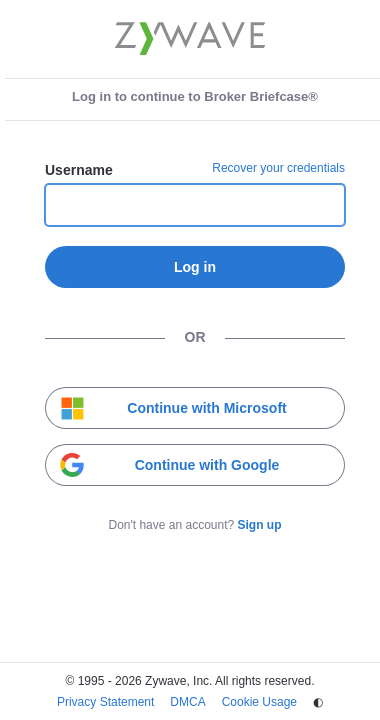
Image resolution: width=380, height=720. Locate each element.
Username (79, 170)
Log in (195, 267)
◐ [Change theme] (318, 702)
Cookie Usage (259, 702)
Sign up (260, 525)
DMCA (187, 702)
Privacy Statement (105, 702)
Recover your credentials (278, 168)
